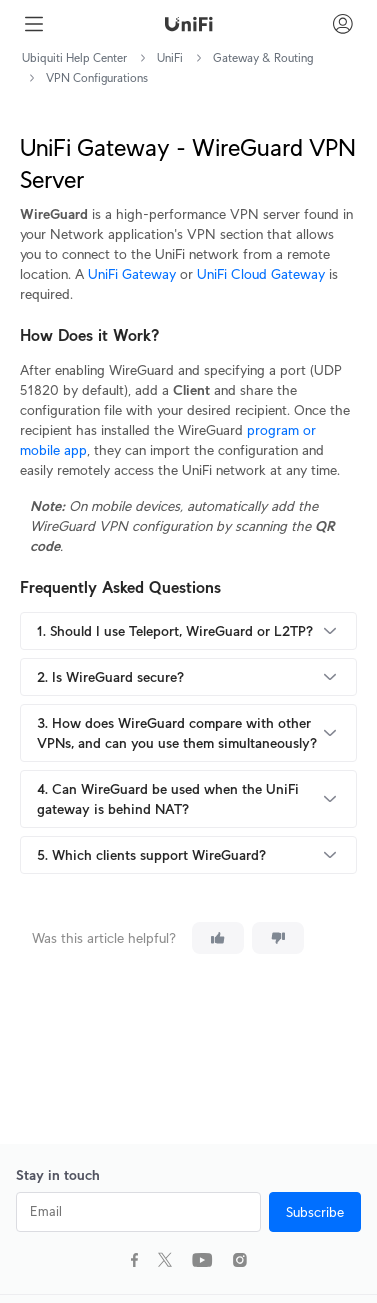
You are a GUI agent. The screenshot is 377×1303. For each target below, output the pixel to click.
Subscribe (315, 1212)
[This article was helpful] (218, 938)
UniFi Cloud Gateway (261, 274)
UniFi (170, 57)
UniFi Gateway (132, 274)
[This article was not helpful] (278, 938)
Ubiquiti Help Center (74, 57)
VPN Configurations (97, 77)
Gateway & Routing (263, 57)
